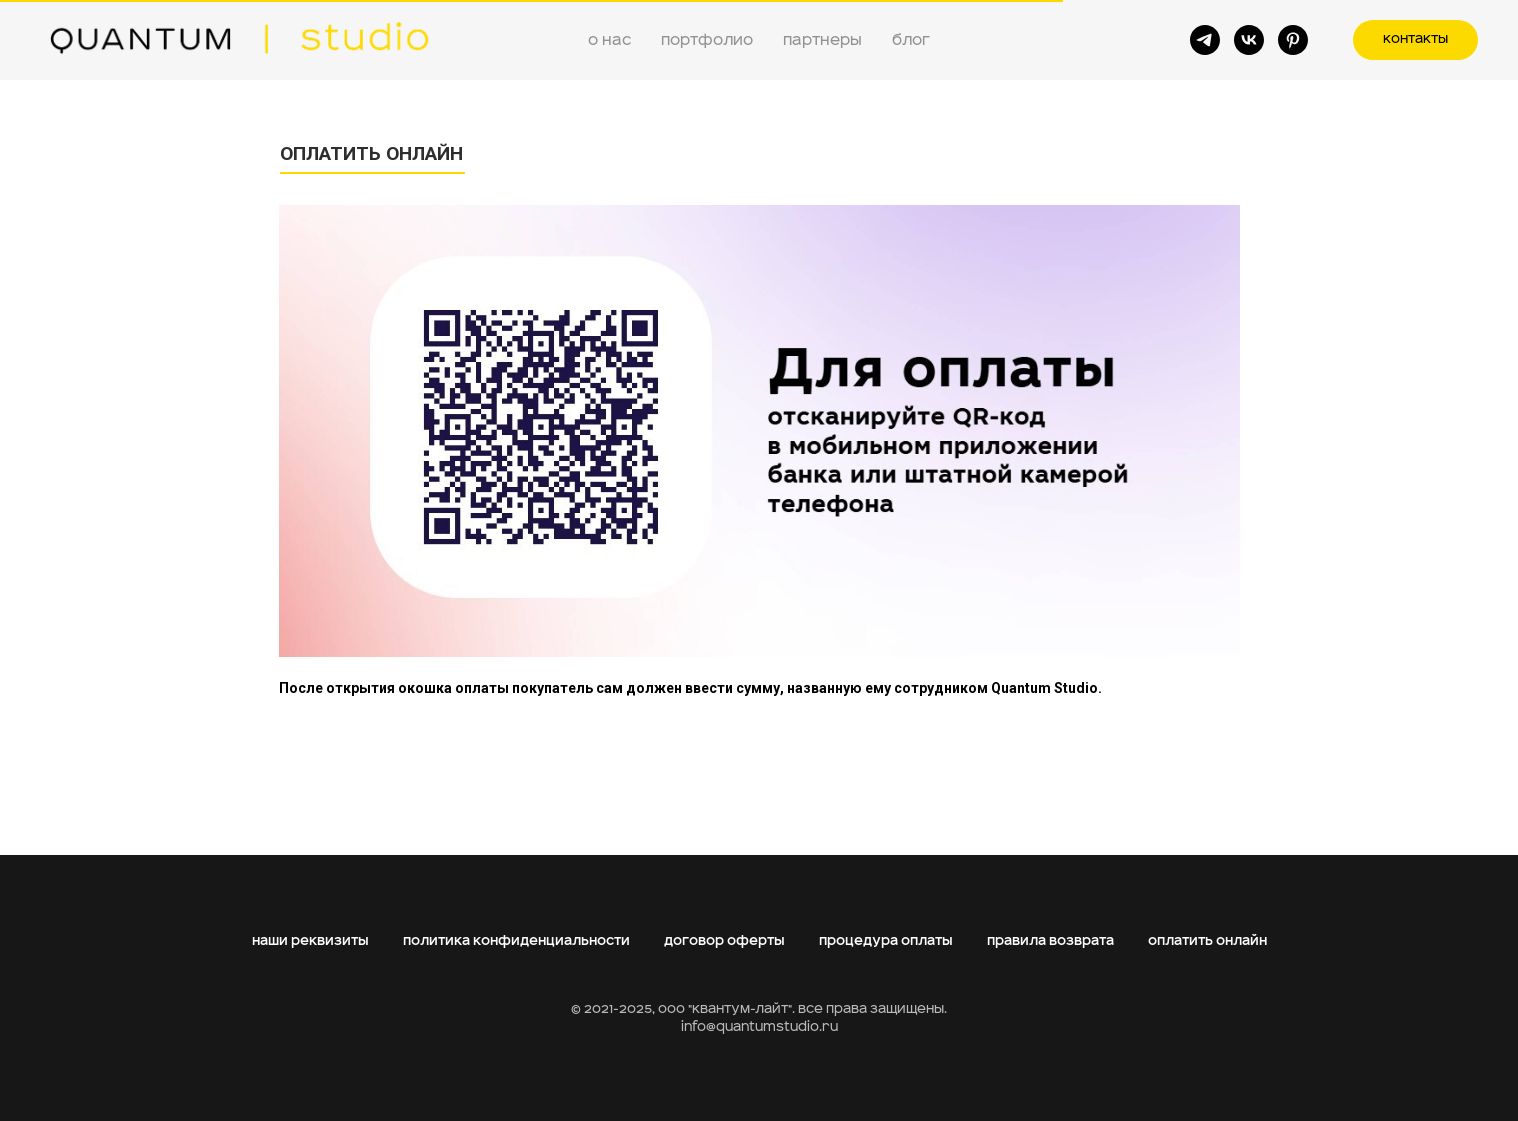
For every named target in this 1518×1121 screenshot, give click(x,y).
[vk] (1249, 40)
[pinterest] (1293, 40)
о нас (609, 40)
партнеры (822, 40)
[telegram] (1205, 40)
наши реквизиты (310, 941)
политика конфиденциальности (516, 941)
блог (911, 40)
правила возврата (1050, 941)
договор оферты (724, 941)
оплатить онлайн (1207, 941)
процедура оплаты (886, 941)
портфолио (707, 40)
